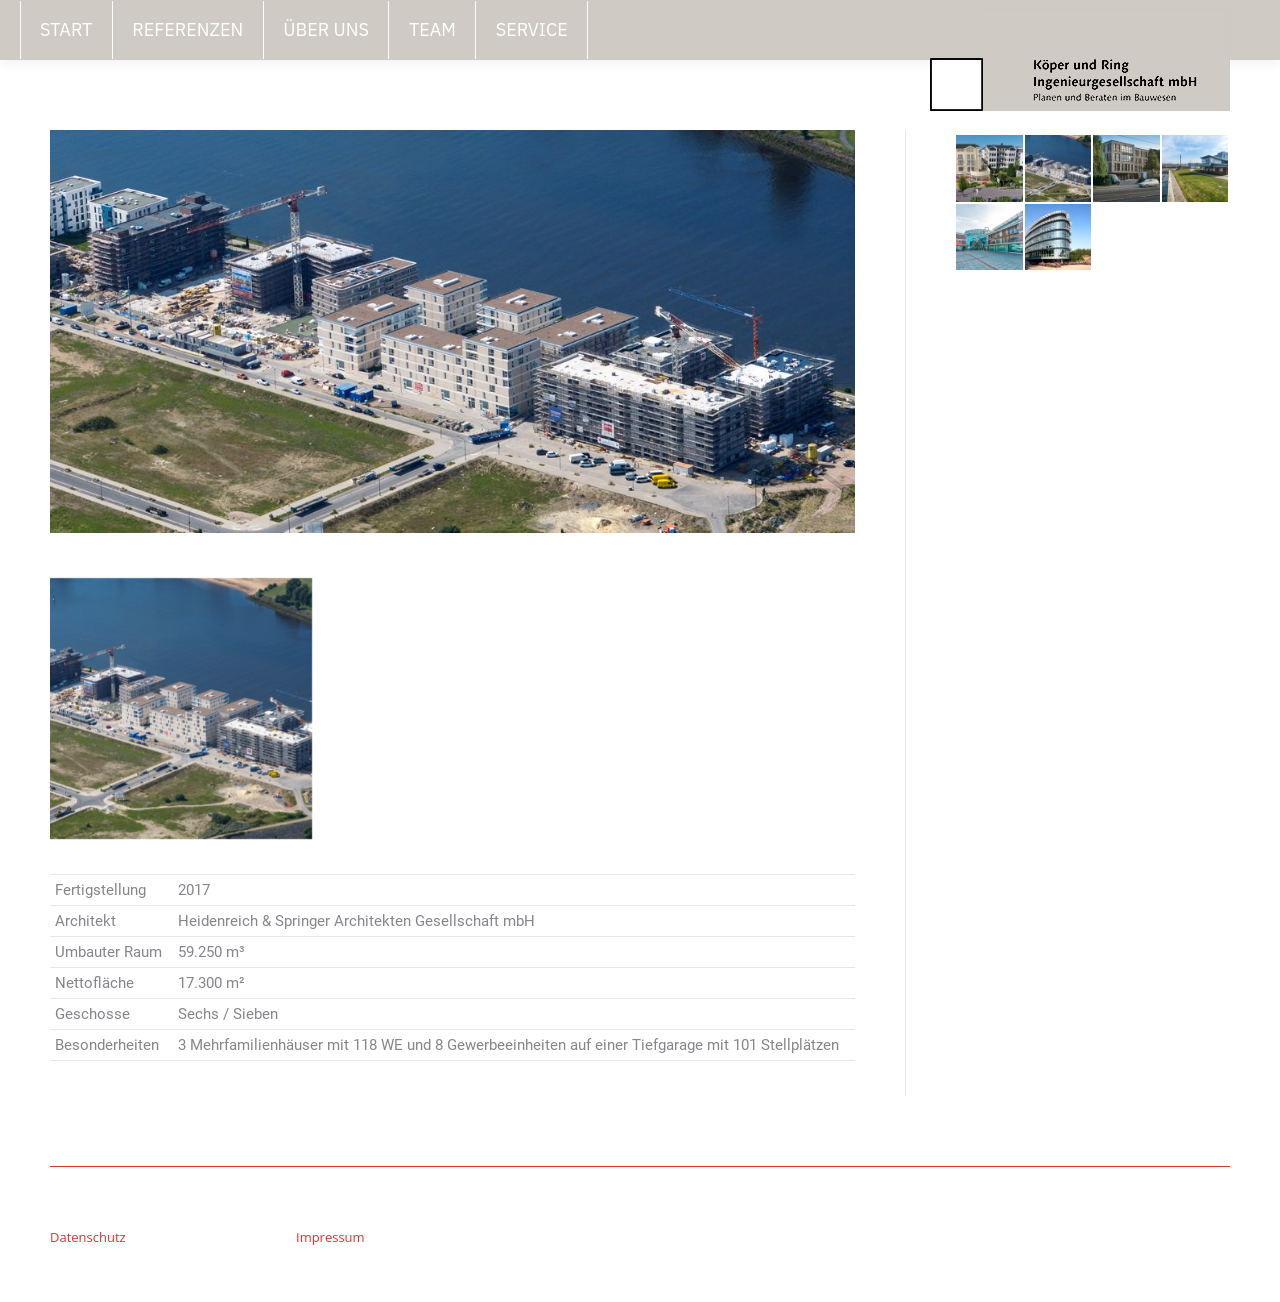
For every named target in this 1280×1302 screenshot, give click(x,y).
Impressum (330, 1237)
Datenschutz (88, 1237)
